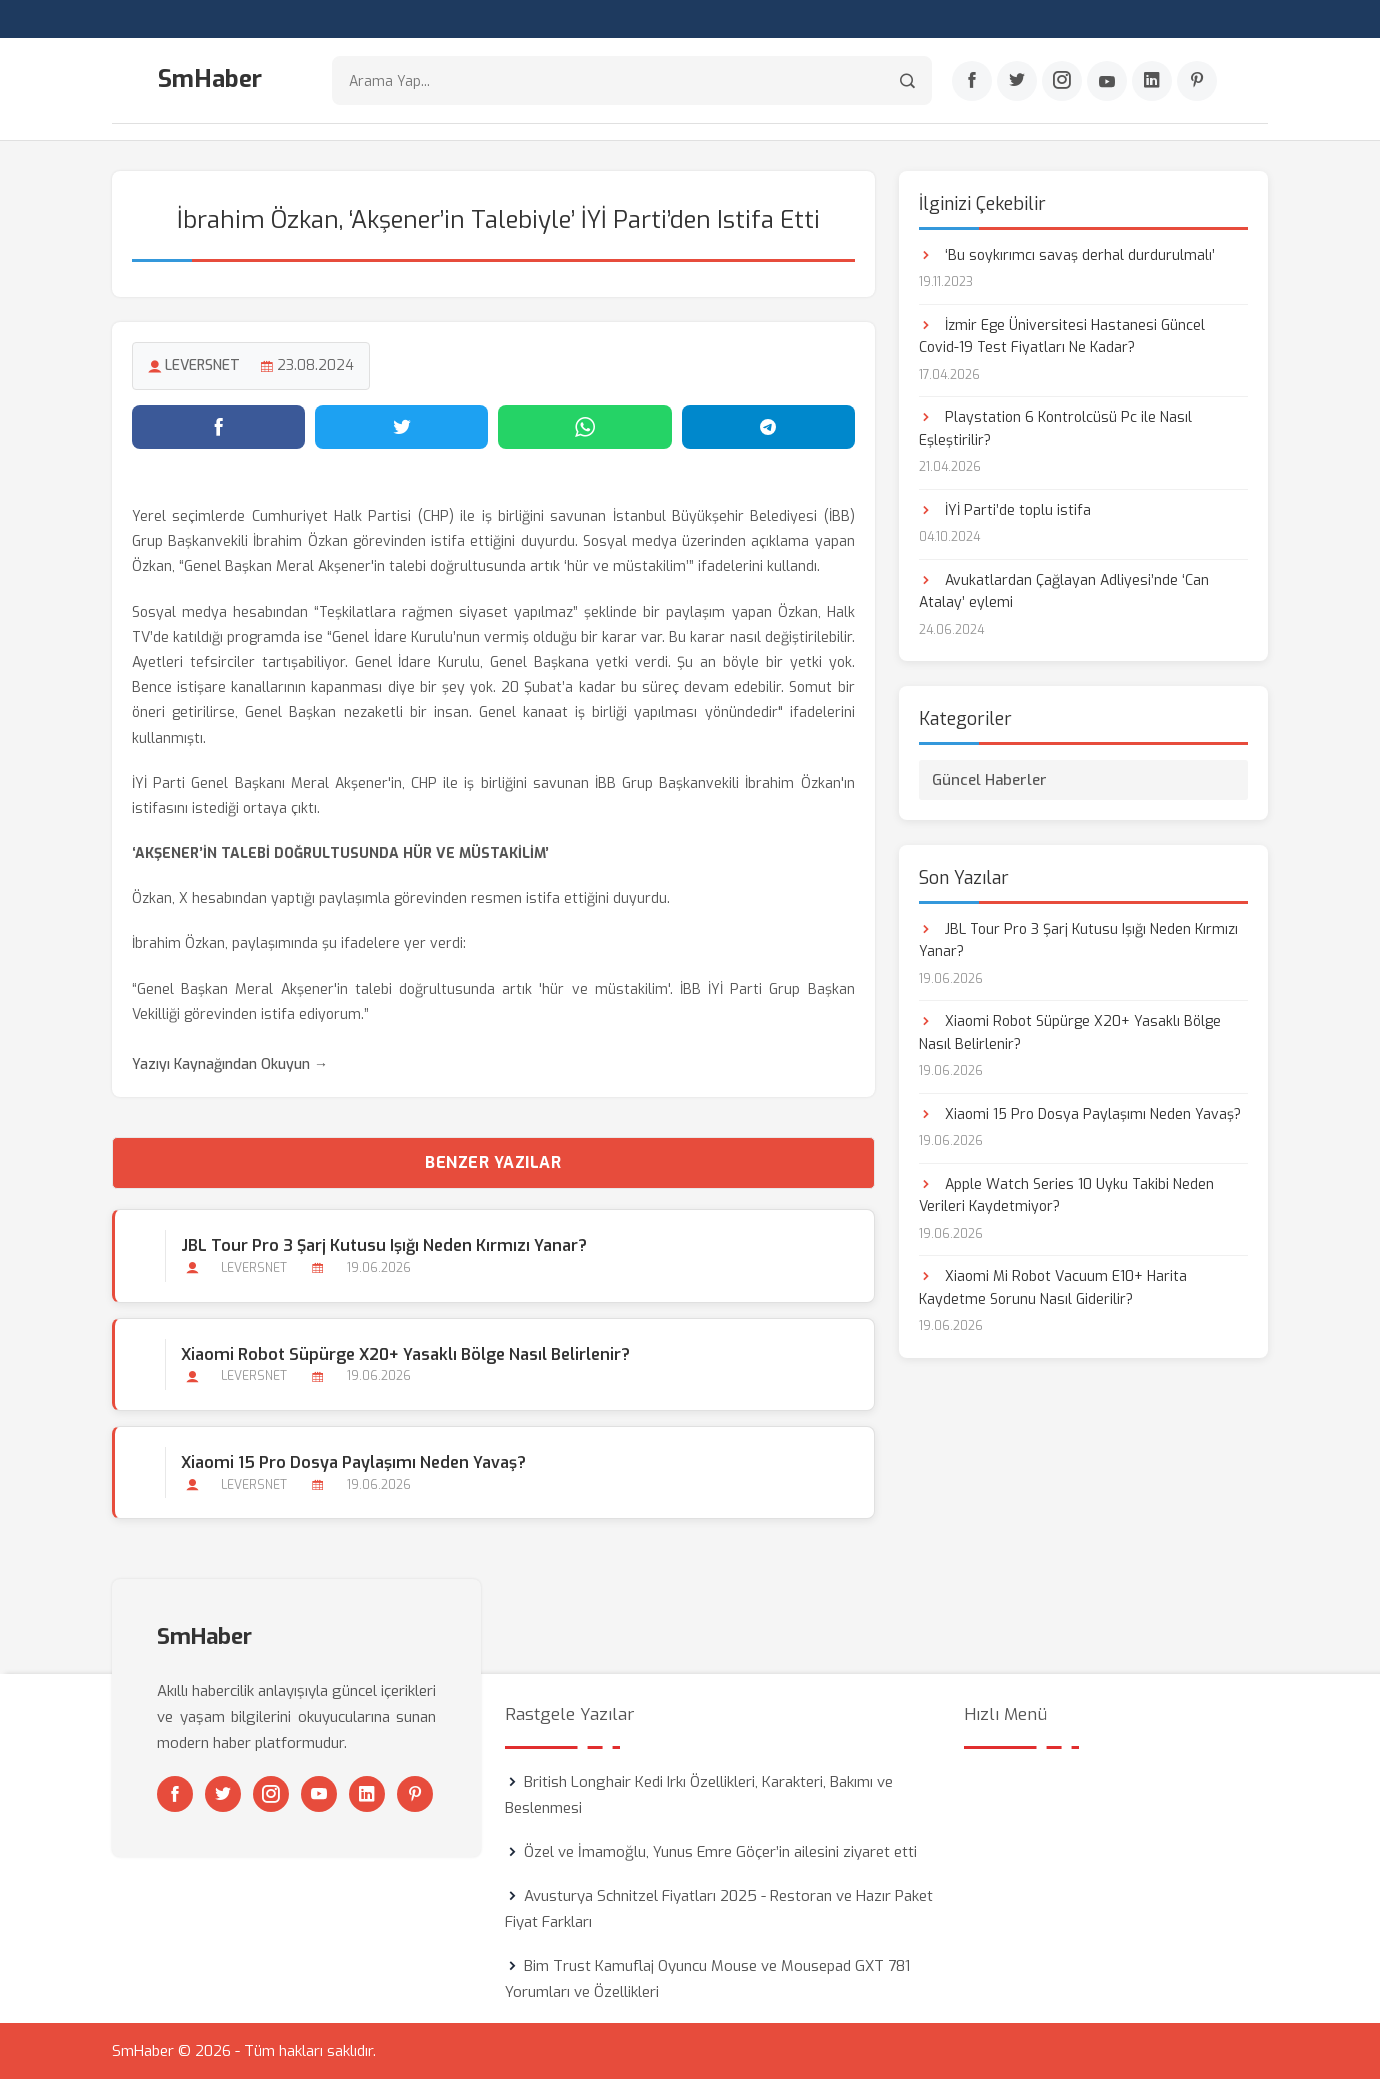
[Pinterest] (1197, 81)
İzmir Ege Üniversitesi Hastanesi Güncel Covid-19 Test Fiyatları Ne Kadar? (1062, 336)
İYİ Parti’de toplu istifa (1005, 510)
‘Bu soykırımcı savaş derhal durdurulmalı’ (1067, 255)
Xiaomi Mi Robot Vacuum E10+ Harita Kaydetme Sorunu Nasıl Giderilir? (1053, 1287)
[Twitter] (1017, 81)
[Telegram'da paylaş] (768, 427)
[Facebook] (972, 81)
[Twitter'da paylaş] (401, 427)
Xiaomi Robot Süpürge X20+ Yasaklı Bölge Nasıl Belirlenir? (405, 1354)
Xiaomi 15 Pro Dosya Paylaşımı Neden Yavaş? (353, 1462)
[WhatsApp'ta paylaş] (584, 427)
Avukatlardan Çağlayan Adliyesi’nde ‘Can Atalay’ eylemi (1064, 591)
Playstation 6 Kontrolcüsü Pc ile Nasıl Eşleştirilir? (1055, 428)
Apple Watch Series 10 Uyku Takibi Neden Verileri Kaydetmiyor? (1066, 1195)
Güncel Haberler (989, 780)
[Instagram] (1062, 81)
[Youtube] (1107, 81)
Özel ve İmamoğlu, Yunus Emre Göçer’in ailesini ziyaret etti (720, 1852)
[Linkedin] (1152, 81)
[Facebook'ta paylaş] (218, 427)
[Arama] (907, 80)
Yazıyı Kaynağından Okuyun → (230, 1064)
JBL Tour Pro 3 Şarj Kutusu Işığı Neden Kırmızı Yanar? (384, 1245)
